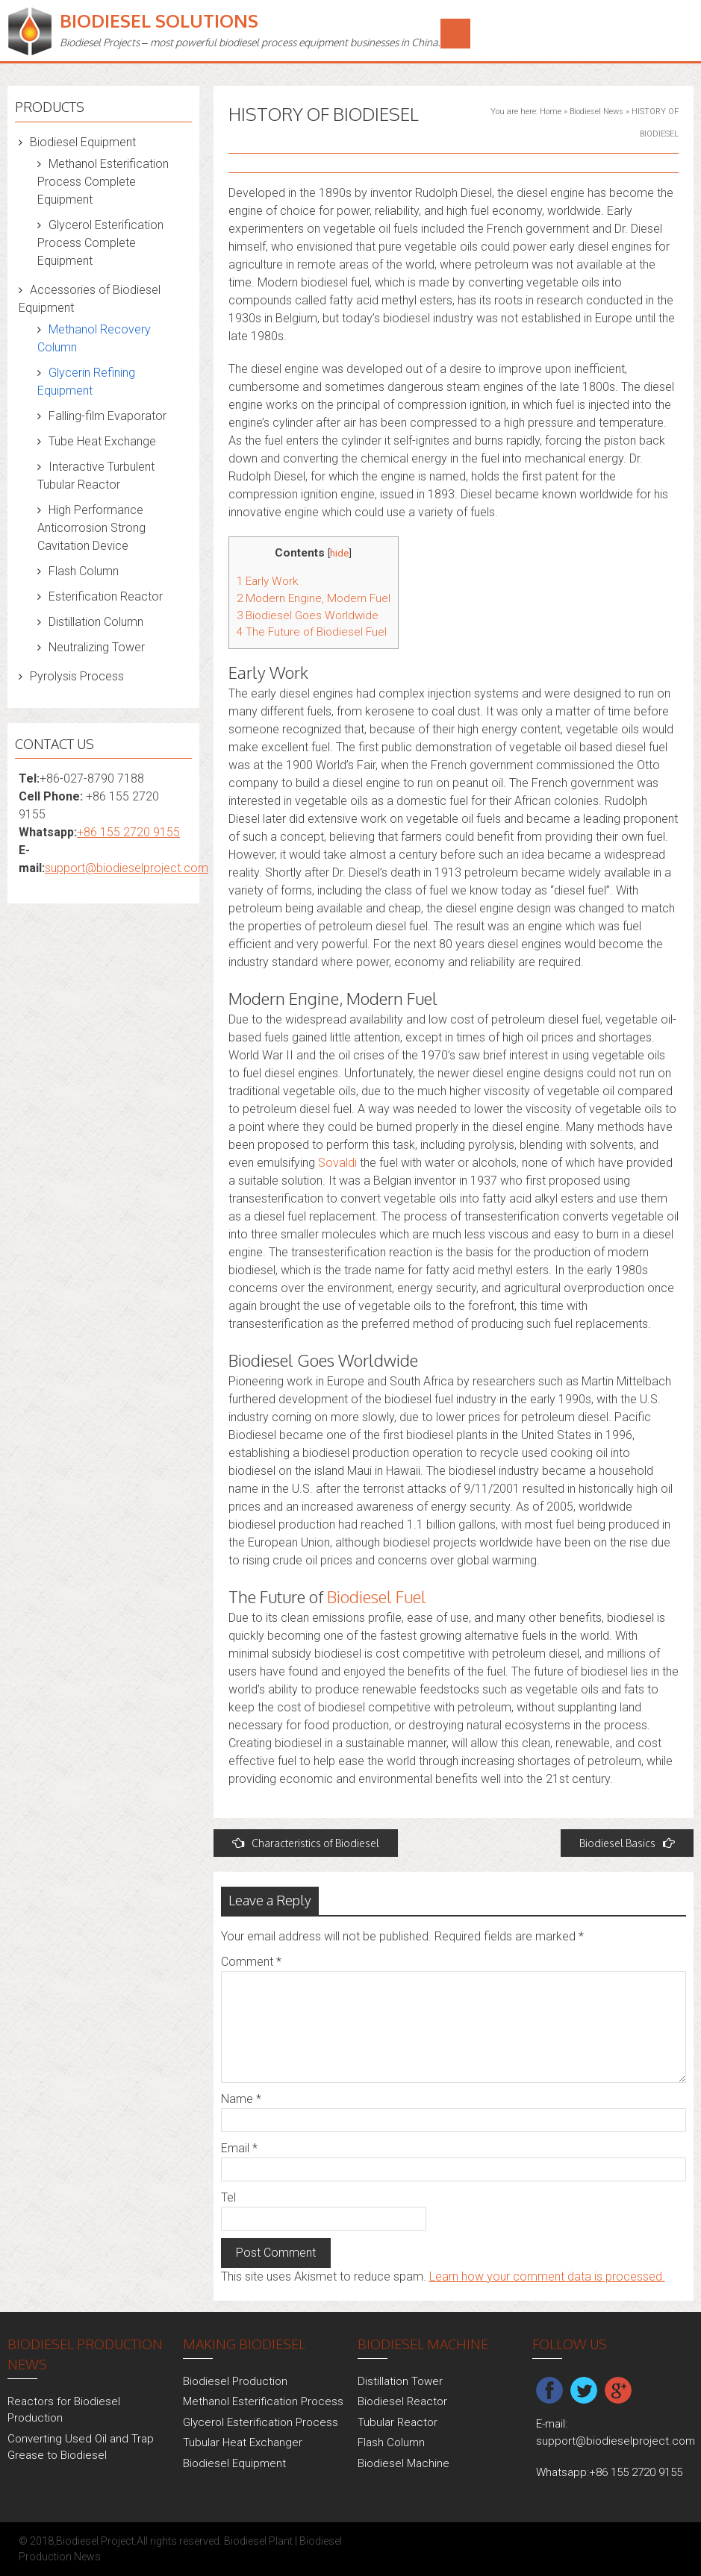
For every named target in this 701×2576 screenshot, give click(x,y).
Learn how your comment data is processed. (547, 2276)
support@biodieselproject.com (126, 868)
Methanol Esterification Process (263, 2401)
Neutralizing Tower (97, 647)
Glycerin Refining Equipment (86, 382)
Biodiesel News (596, 111)
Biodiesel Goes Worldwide (307, 615)
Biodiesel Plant (258, 2541)
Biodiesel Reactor (402, 2401)
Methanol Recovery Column (94, 338)
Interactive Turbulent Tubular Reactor (96, 476)
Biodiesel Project (95, 2541)
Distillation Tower (400, 2381)
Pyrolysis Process (77, 676)
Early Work (267, 581)
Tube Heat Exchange (102, 441)
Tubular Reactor (397, 2422)
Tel (228, 2197)
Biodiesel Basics (627, 1843)
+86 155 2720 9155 (128, 832)
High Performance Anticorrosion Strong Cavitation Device (91, 528)
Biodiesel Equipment (83, 142)
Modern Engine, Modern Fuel (313, 598)
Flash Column (84, 571)
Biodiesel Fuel (376, 1596)
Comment (251, 1962)
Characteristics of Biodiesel (305, 1843)
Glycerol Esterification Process (260, 2422)
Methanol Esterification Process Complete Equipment (103, 182)
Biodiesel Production (235, 2381)
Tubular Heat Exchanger (242, 2442)
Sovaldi (337, 1163)
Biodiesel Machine (403, 2463)
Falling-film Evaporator (107, 416)
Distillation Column (96, 622)
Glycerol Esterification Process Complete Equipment (100, 243)
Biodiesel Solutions (159, 20)
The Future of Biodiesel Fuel (312, 632)
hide (339, 553)
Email (239, 2148)
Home (550, 111)
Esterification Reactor (106, 596)
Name (241, 2099)
